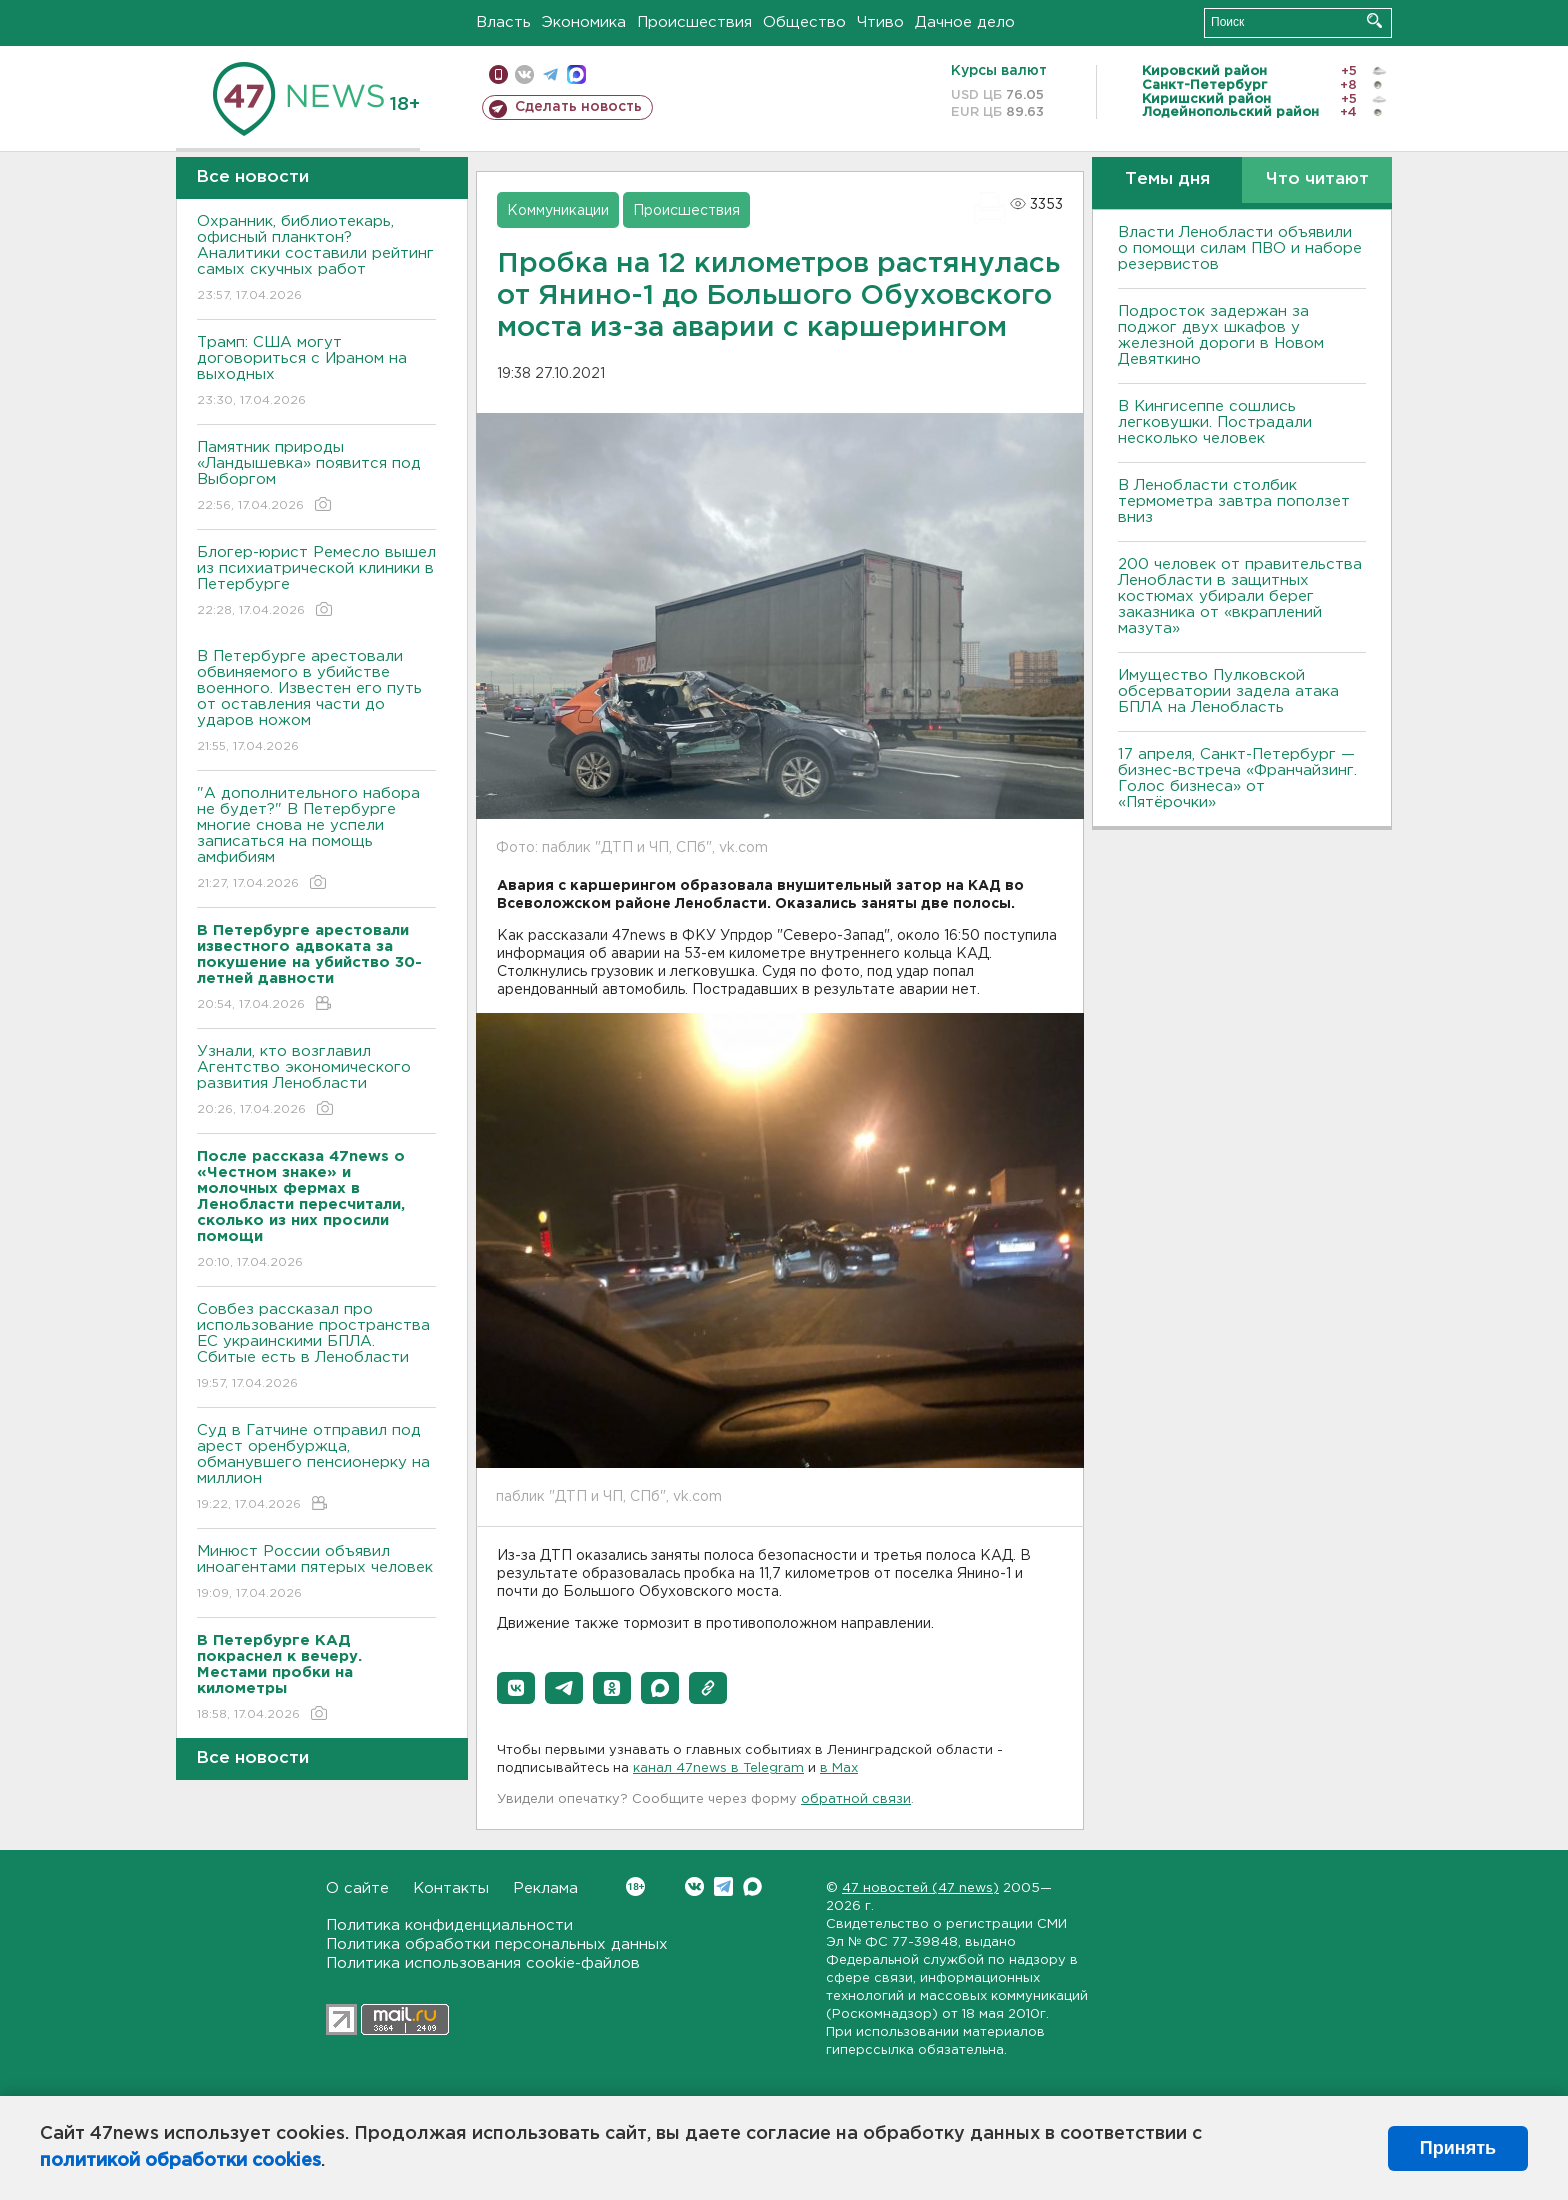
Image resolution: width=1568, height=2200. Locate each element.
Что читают (1317, 179)
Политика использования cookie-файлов (483, 1963)
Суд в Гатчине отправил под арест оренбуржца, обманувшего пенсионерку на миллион (316, 1468)
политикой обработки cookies (180, 2161)
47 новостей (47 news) (920, 1888)
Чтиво (880, 22)
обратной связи (856, 1799)
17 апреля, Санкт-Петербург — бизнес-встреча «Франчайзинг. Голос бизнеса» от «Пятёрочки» (1237, 778)
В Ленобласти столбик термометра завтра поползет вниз (1234, 501)
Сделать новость (578, 107)
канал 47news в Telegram (718, 1768)
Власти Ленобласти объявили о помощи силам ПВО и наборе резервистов (1240, 248)
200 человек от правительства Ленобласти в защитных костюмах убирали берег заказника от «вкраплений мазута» (1240, 596)
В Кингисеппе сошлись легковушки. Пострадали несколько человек (1215, 422)
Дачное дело (965, 22)
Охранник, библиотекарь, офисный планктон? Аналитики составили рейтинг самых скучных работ (316, 259)
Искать (1374, 20)
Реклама (545, 1888)
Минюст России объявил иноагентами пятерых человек (316, 1573)
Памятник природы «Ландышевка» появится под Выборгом (316, 477)
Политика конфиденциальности (449, 1925)
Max (752, 1886)
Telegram (723, 1886)
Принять (1458, 2148)
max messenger (576, 74)
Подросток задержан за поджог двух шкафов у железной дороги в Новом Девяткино (1221, 335)
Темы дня (1167, 179)
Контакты (451, 1888)
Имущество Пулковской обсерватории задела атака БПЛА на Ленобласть (1228, 691)
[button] (516, 1688)
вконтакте (524, 74)
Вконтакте (635, 1886)
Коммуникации (558, 211)
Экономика (584, 22)
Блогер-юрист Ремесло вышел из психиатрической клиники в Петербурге (316, 582)
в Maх (839, 1768)
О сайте (357, 1888)
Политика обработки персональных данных (497, 1944)
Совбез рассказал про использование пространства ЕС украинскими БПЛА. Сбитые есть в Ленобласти (316, 1347)
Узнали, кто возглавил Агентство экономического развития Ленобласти (316, 1081)
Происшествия (694, 22)
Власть (503, 22)
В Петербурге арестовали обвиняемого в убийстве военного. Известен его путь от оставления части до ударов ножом (316, 702)
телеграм (550, 74)
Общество (804, 22)
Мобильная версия (498, 74)
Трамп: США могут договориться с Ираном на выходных (316, 372)
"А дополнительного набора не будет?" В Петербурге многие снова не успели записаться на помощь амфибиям (316, 839)
